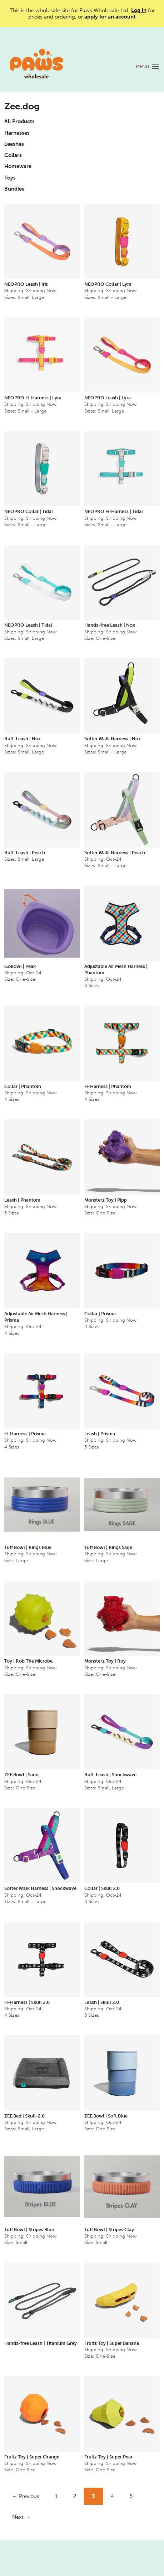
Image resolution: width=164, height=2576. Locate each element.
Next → (21, 2517)
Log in (138, 10)
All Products (19, 121)
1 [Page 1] (56, 2496)
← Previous (25, 2496)
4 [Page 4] (112, 2496)
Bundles (14, 189)
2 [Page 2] (74, 2496)
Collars (13, 155)
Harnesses (17, 133)
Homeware (17, 166)
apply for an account (110, 17)
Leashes (14, 144)
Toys (10, 178)
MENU (142, 66)
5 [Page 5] (131, 2496)
